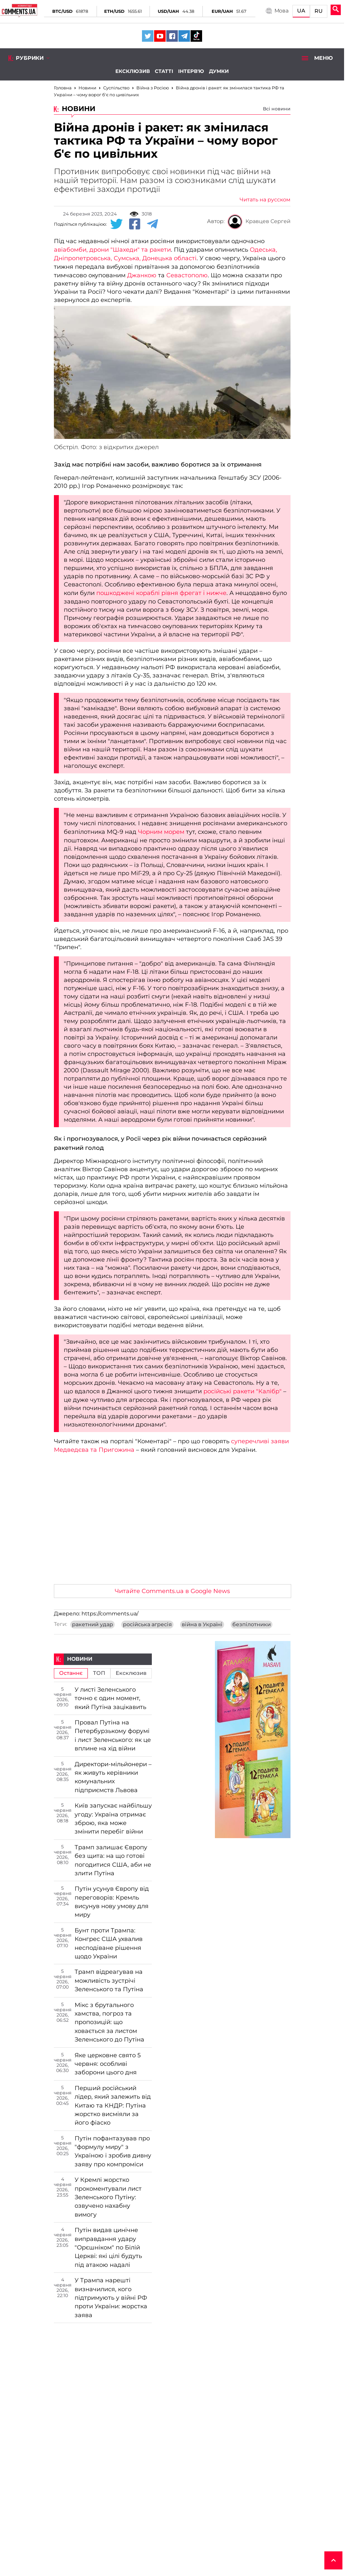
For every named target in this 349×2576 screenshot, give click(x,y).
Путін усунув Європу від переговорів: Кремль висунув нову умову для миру (112, 1901)
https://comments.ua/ (109, 1614)
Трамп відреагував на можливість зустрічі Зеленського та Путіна (109, 1981)
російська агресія (147, 1625)
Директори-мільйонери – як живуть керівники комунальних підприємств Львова (113, 1777)
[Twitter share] (116, 224)
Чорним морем (161, 832)
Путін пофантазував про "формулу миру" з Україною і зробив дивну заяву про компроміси (113, 2151)
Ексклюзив (132, 71)
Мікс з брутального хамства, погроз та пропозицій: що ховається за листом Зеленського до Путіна (109, 2022)
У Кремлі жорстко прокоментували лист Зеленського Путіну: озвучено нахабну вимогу (108, 2197)
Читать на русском (265, 200)
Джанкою (141, 275)
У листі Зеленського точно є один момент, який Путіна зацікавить (110, 1698)
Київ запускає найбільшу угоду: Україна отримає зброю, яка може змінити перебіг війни (113, 1818)
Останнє (70, 1673)
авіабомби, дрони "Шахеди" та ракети (112, 249)
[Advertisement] (172, 1530)
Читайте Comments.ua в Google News (172, 1591)
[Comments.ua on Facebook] (172, 36)
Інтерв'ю (191, 71)
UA (301, 11)
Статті (164, 71)
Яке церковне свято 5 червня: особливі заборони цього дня (108, 2064)
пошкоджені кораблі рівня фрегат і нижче (161, 593)
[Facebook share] (134, 224)
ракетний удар (92, 1625)
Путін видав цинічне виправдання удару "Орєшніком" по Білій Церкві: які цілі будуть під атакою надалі (108, 2247)
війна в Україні (202, 1625)
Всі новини (277, 108)
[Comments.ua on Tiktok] (196, 36)
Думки (219, 71)
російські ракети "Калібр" (242, 1391)
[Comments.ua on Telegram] (184, 36)
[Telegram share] (152, 224)
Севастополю (187, 275)
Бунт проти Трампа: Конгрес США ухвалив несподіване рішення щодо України (109, 1943)
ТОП (99, 1673)
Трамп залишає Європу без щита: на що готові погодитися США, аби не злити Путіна (113, 1860)
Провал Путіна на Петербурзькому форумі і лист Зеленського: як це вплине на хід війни (113, 1735)
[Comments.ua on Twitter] (147, 36)
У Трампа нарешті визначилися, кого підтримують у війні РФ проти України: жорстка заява (111, 2297)
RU (318, 11)
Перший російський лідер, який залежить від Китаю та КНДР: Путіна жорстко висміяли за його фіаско (113, 2105)
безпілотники (251, 1625)
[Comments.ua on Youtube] (160, 36)
